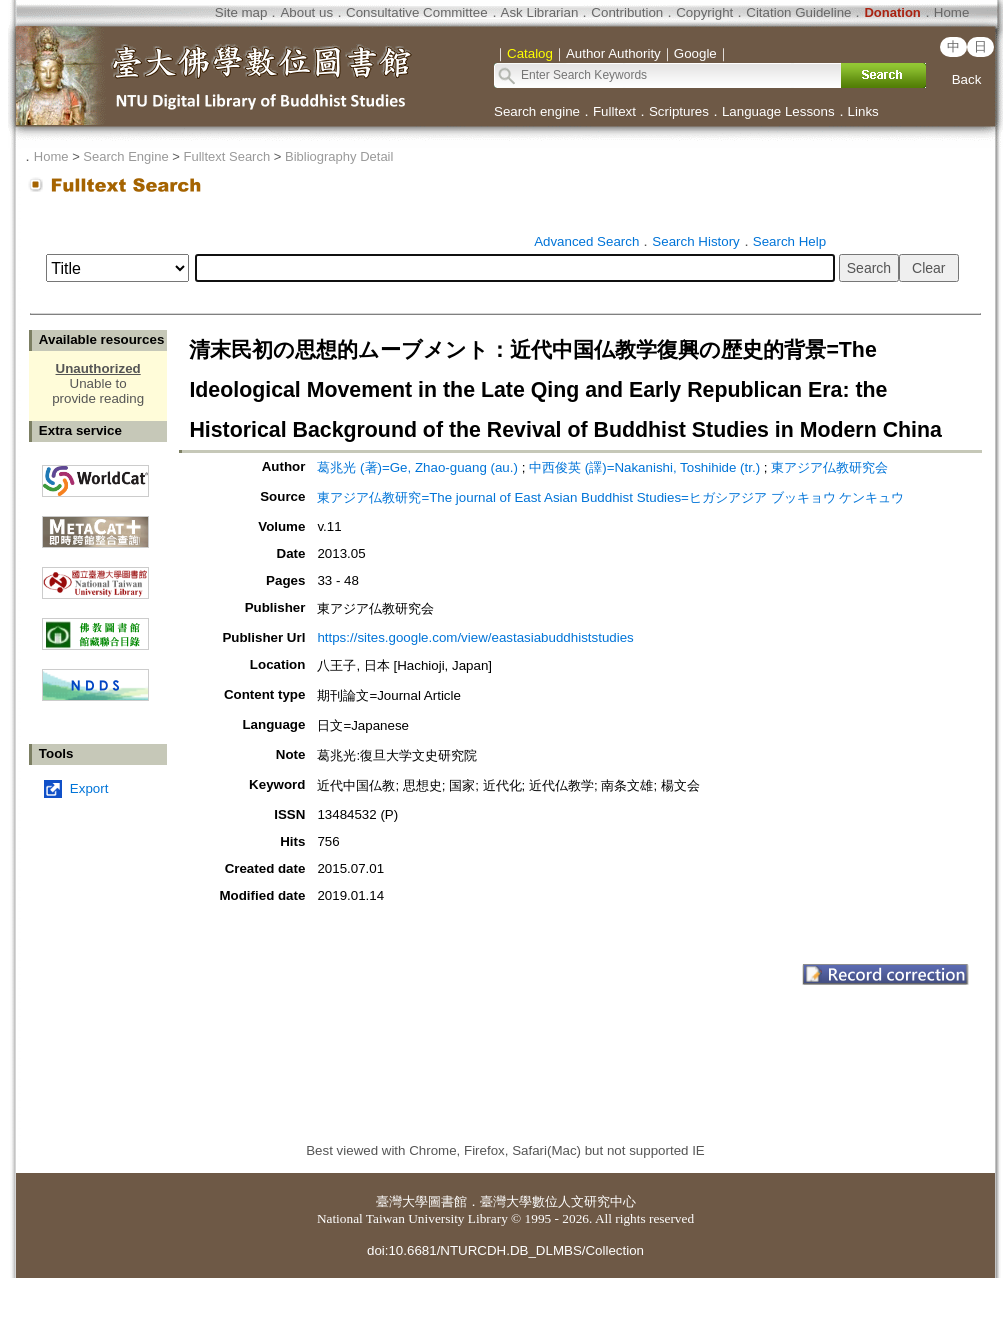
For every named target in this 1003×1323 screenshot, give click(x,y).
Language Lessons (778, 111)
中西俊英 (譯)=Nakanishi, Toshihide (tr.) (644, 467)
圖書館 (447, 1201)
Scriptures (679, 111)
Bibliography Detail (339, 156)
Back (967, 79)
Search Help (789, 241)
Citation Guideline (798, 12)
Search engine (537, 111)
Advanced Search (586, 241)
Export (89, 788)
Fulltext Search (226, 156)
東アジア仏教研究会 (829, 467)
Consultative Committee (416, 12)
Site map (241, 12)
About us (306, 12)
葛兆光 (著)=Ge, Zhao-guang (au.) (417, 467)
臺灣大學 (402, 1201)
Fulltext (614, 111)
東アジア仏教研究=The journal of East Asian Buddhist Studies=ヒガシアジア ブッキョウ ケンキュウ (610, 497)
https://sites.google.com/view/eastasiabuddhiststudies (475, 637)
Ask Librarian (540, 12)
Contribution (627, 12)
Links (863, 111)
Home (952, 12)
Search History (695, 241)
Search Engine (125, 156)
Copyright (704, 12)
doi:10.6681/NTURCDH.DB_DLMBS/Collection (505, 1250)
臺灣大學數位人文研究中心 (558, 1201)
